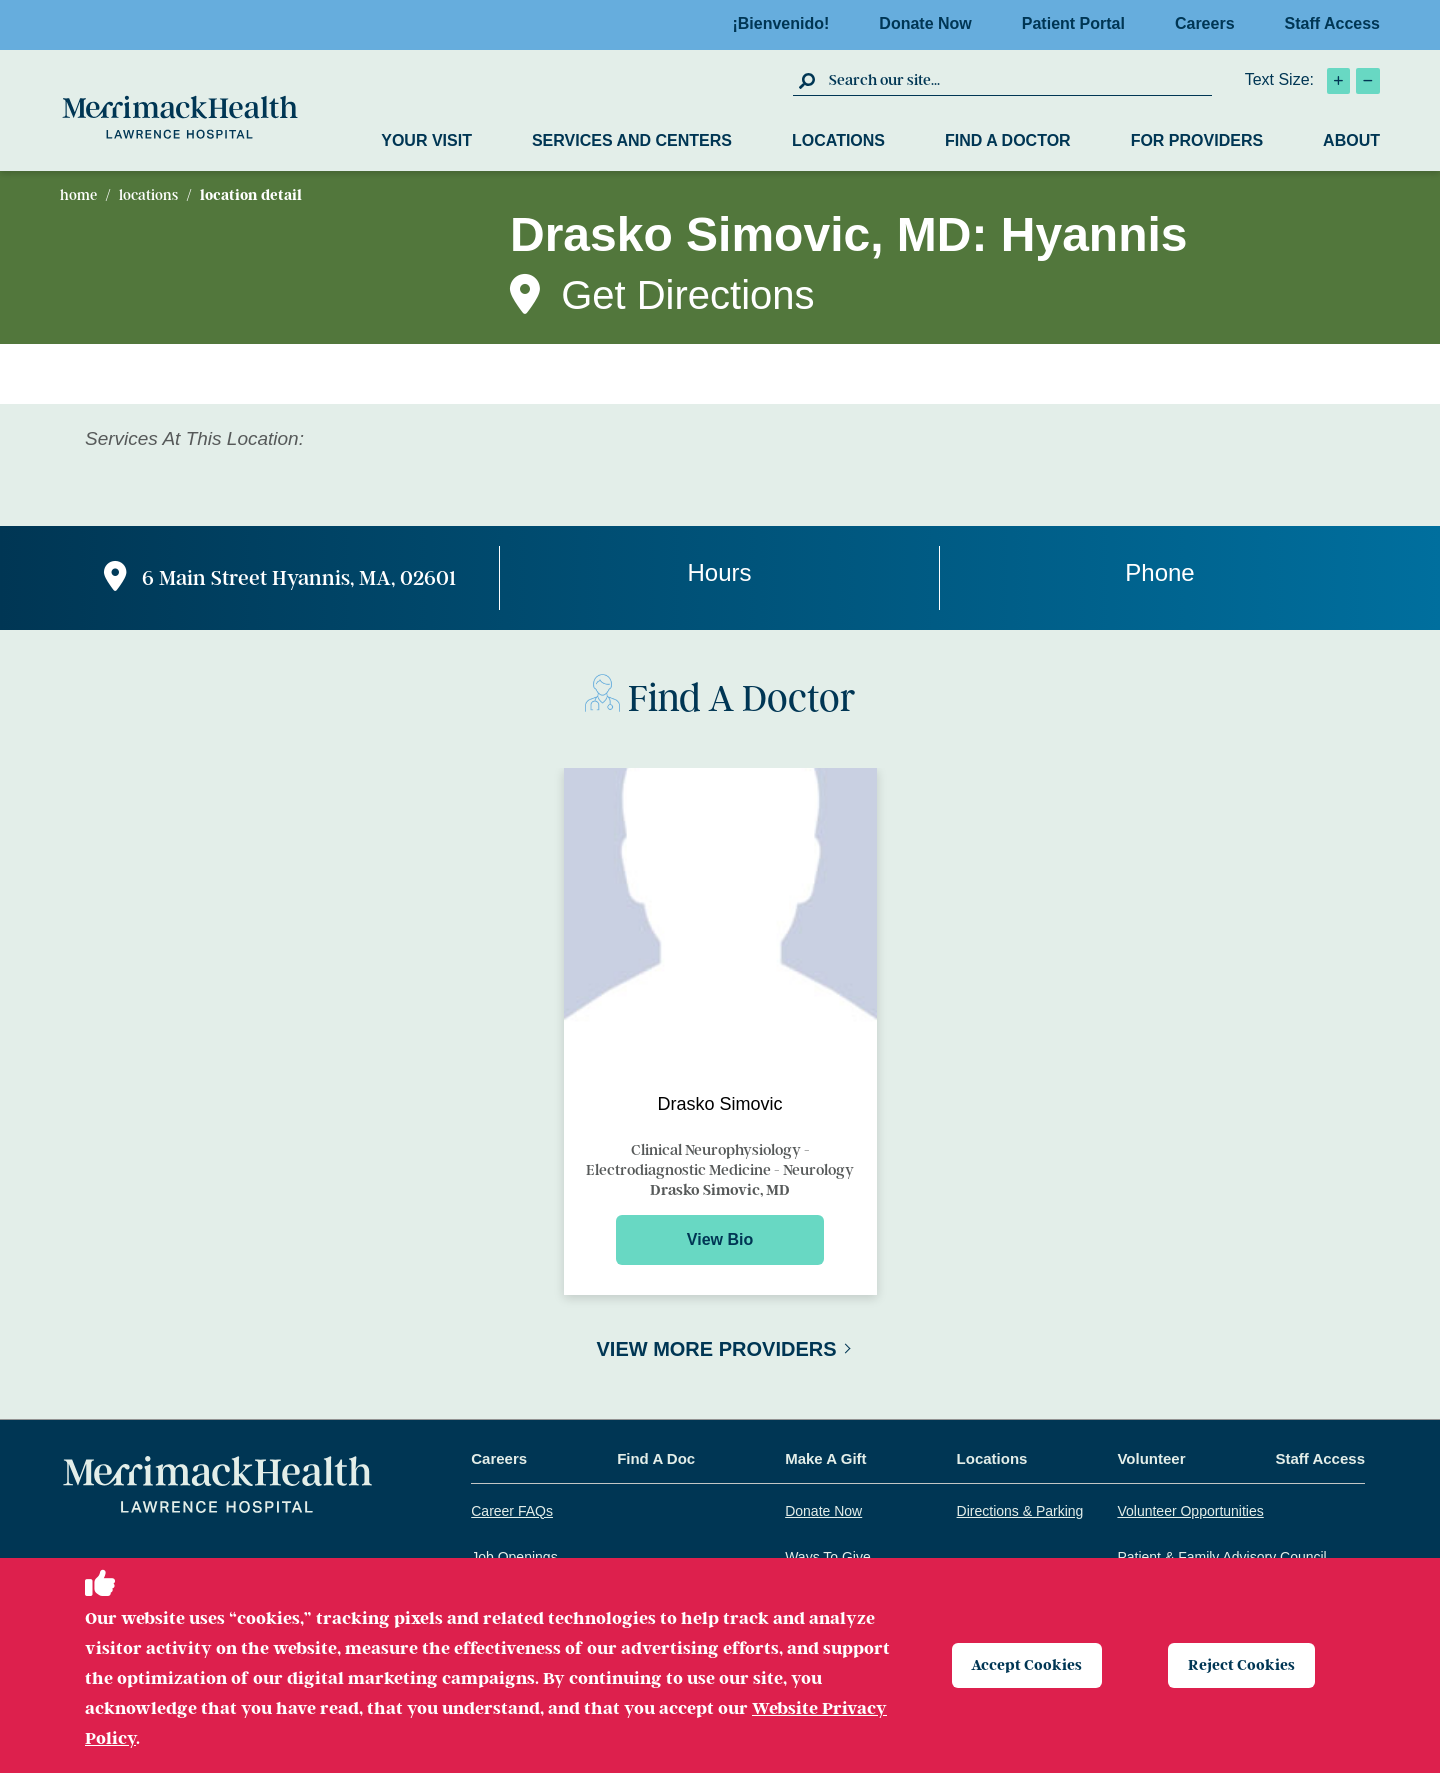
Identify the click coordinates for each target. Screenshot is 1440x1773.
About (1351, 140)
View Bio (720, 1239)
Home (78, 195)
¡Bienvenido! (786, 23)
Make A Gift (825, 1458)
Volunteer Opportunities (1190, 1511)
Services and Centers (632, 140)
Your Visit (426, 140)
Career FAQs (512, 1511)
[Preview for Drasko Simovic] (720, 1031)
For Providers (1197, 140)
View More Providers (716, 1349)
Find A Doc (656, 1458)
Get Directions (687, 295)
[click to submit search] (808, 80)
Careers (1211, 23)
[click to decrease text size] (1368, 81)
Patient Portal (1079, 23)
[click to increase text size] (1338, 81)
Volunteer (1151, 1458)
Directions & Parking (1020, 1511)
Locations (838, 140)
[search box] (1018, 80)
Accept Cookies (1028, 1665)
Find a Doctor (1008, 140)
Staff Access (1332, 23)
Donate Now (931, 23)
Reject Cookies (1242, 1665)
